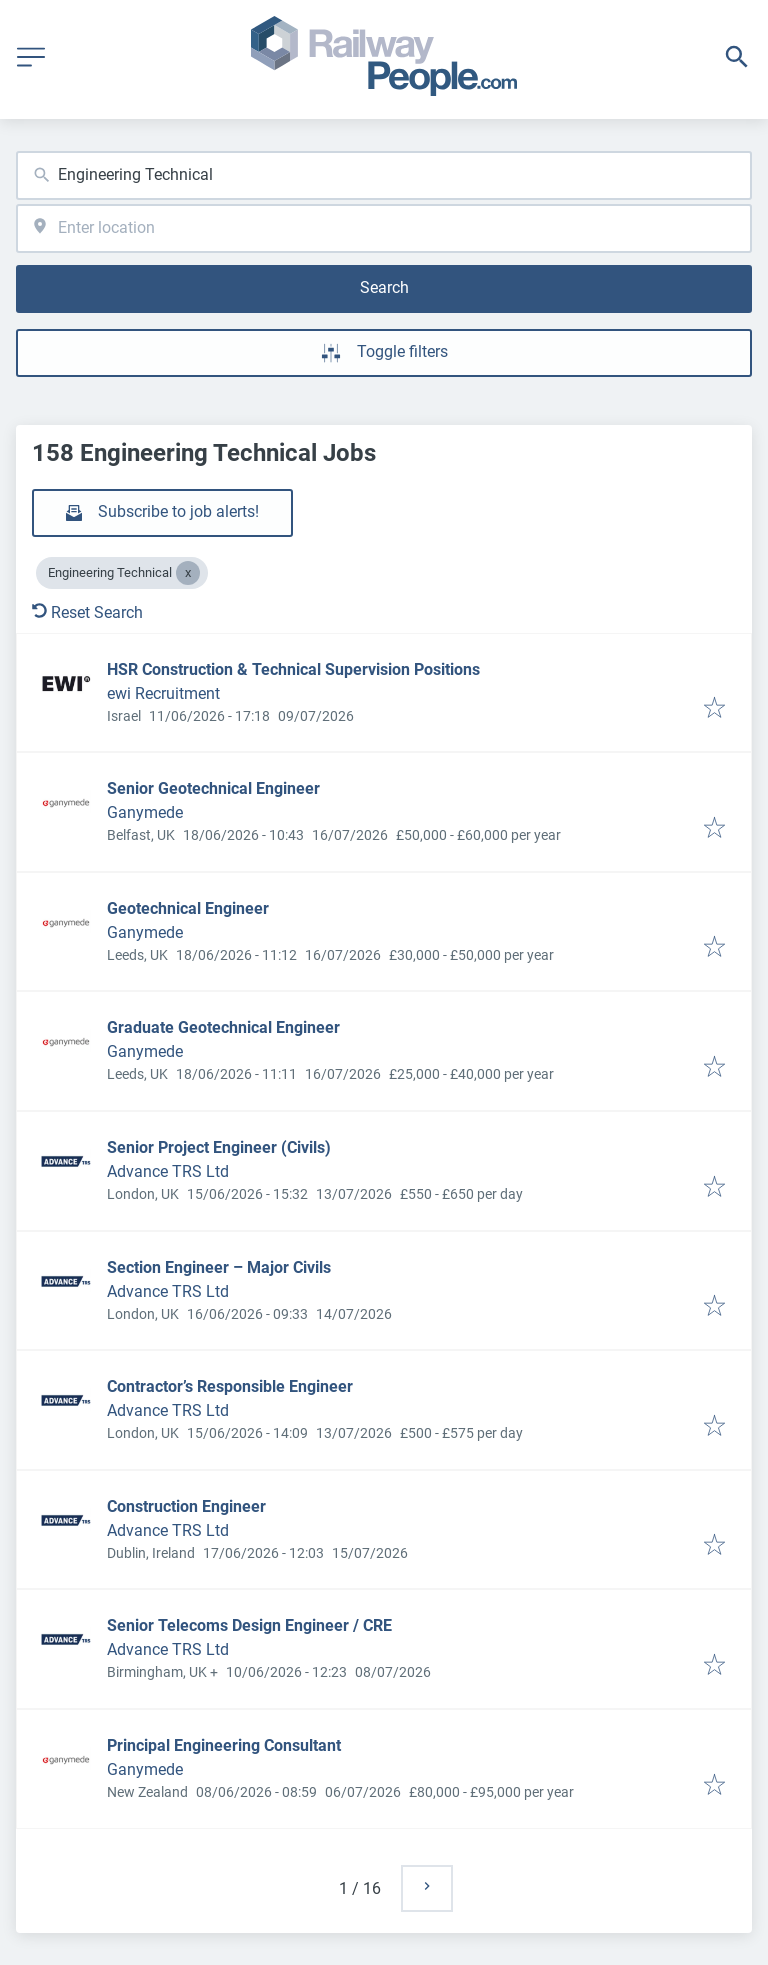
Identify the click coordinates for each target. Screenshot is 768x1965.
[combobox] (384, 175)
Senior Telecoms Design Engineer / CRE (249, 1625)
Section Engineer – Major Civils (219, 1267)
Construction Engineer (186, 1506)
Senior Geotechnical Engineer (213, 788)
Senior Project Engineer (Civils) (219, 1147)
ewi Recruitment (163, 693)
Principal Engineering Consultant (224, 1745)
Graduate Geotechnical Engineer (223, 1027)
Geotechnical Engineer (188, 908)
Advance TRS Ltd (168, 1171)
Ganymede (145, 812)
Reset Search (87, 612)
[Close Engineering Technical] (188, 573)
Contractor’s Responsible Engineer (230, 1386)
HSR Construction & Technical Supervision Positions (293, 669)
